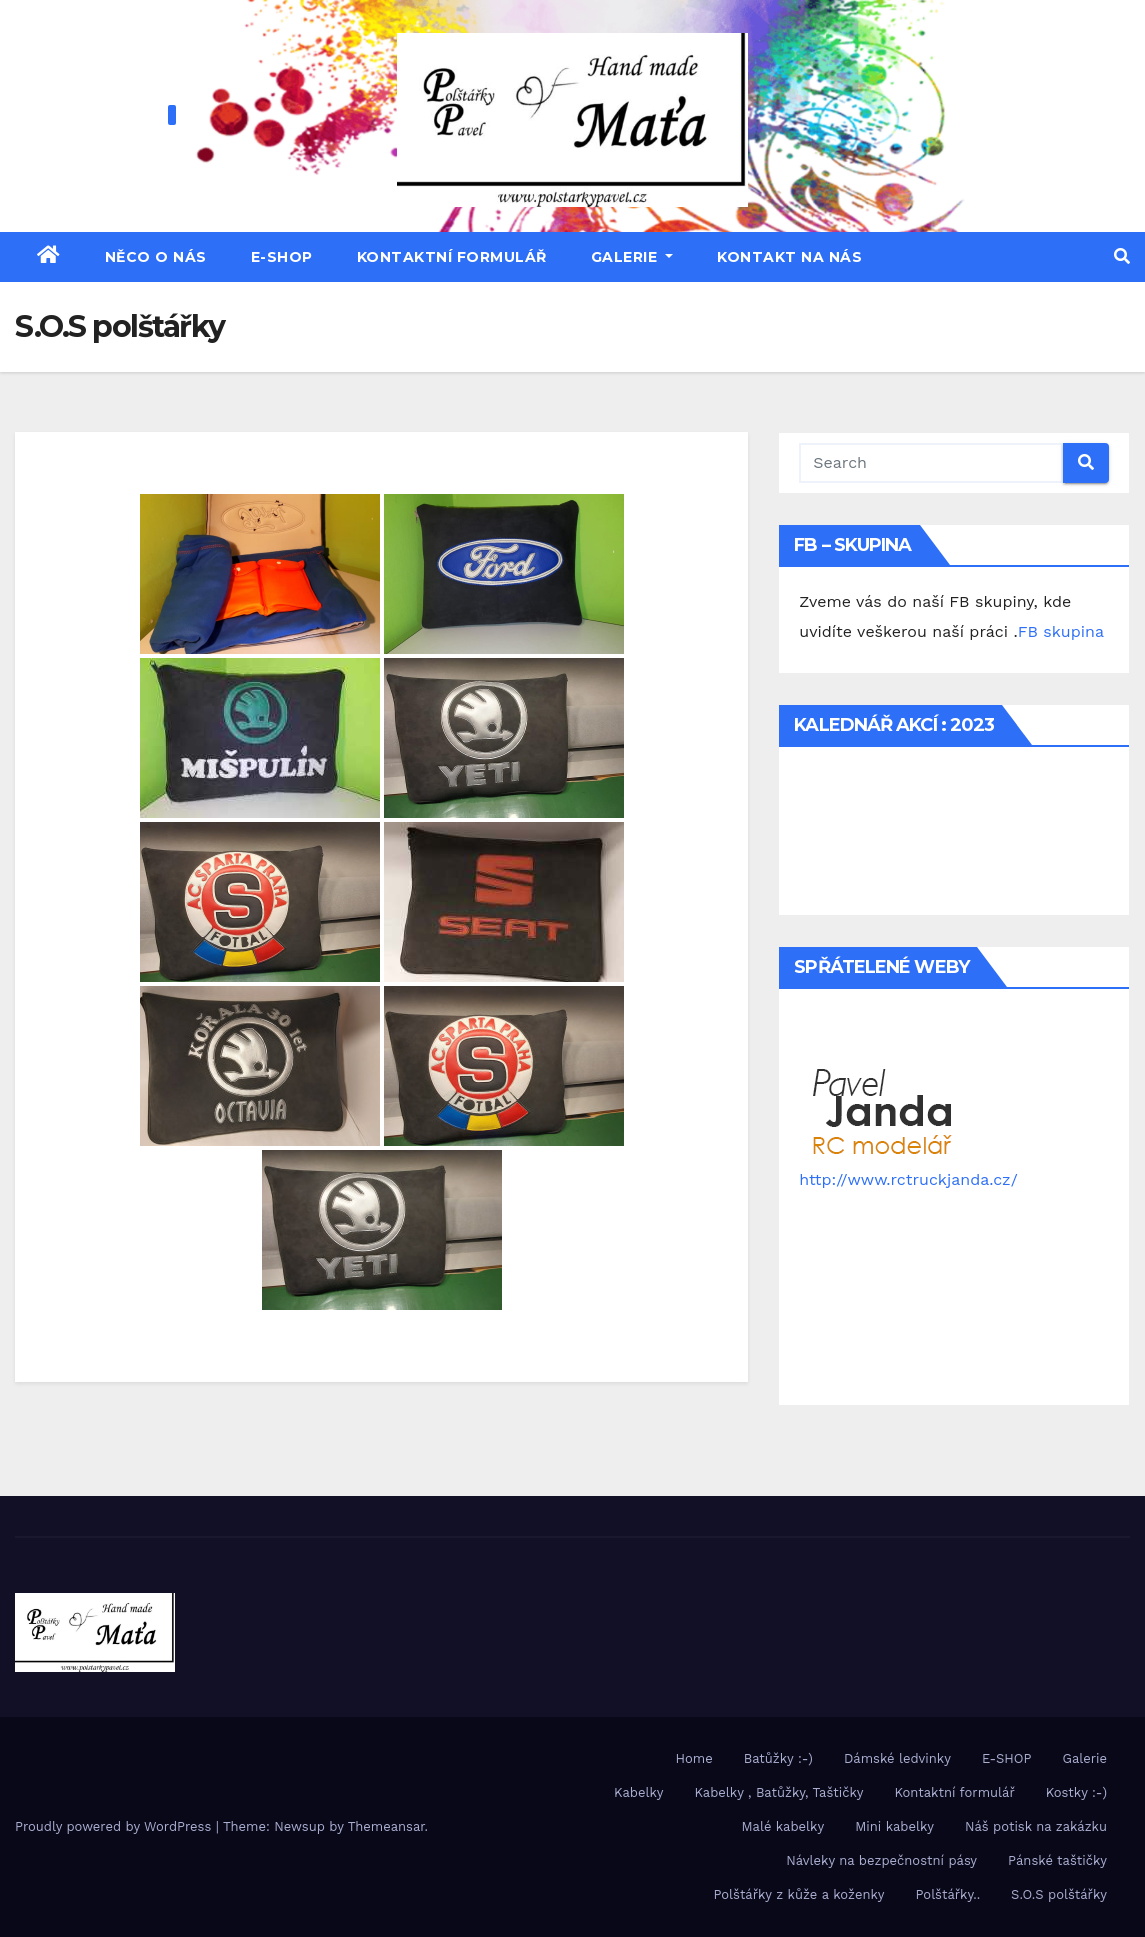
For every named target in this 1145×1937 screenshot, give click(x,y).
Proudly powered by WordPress (115, 1826)
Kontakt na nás (789, 257)
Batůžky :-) (778, 1758)
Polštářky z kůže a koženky (798, 1894)
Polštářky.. (948, 1894)
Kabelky (638, 1792)
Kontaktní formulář (452, 257)
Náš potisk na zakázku (1036, 1826)
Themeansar (386, 1826)
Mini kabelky (894, 1826)
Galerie (632, 257)
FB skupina (1061, 631)
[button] (1122, 256)
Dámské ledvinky (897, 1758)
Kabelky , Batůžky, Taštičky (778, 1792)
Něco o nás (156, 257)
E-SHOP (282, 257)
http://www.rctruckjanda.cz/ (908, 1179)
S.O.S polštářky (1059, 1894)
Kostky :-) (1076, 1792)
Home (694, 1758)
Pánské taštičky (1057, 1860)
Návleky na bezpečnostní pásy (881, 1860)
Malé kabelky (783, 1826)
